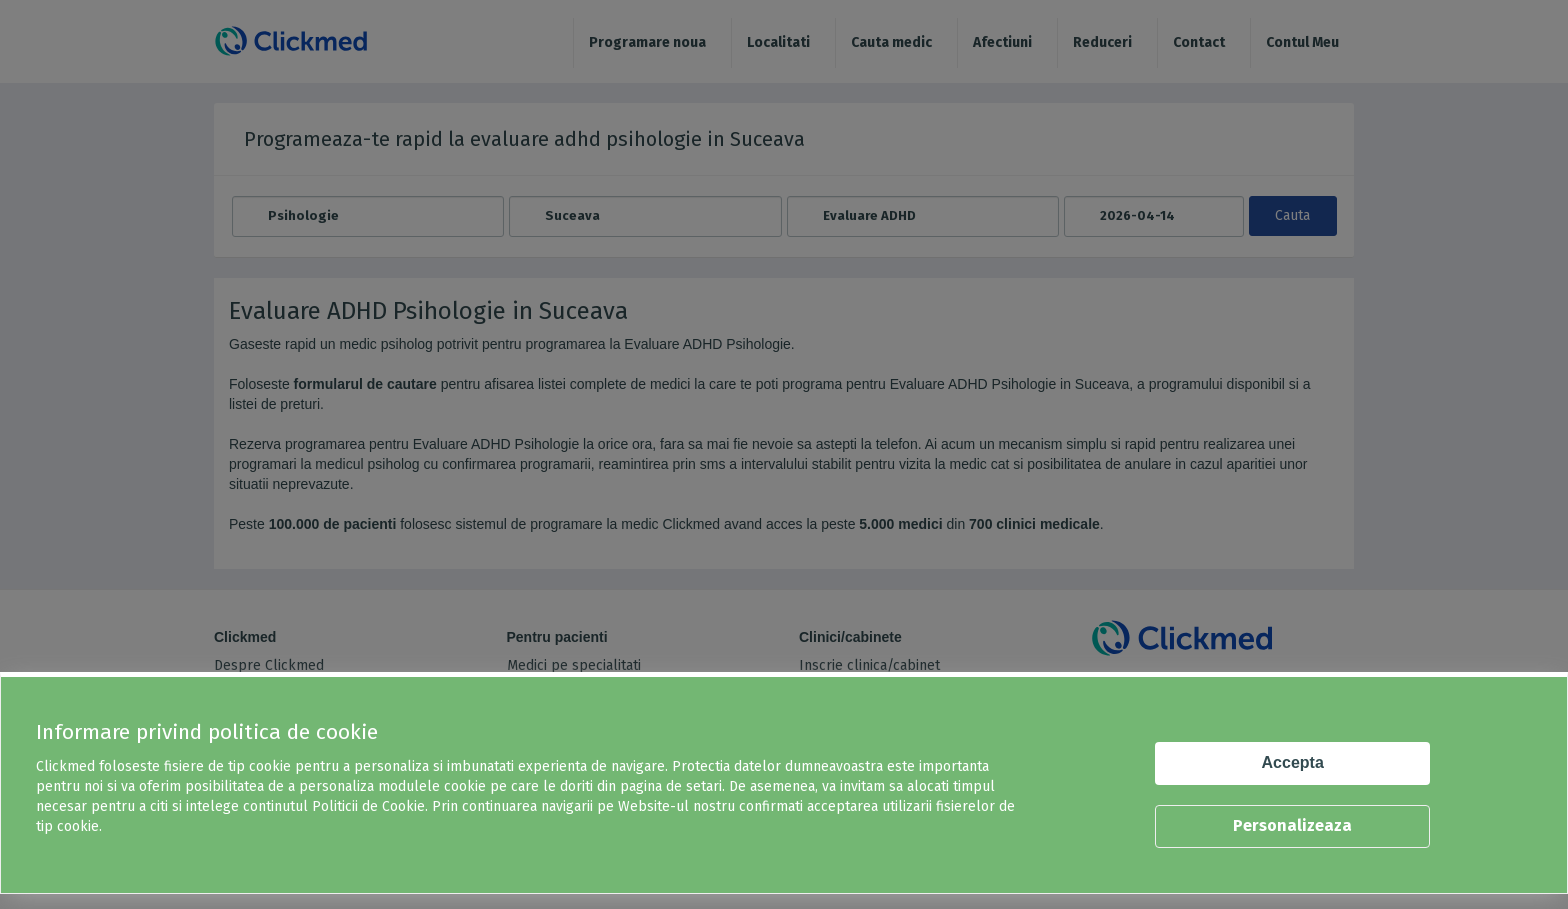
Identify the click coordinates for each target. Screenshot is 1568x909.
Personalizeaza (1292, 825)
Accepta (1293, 762)
